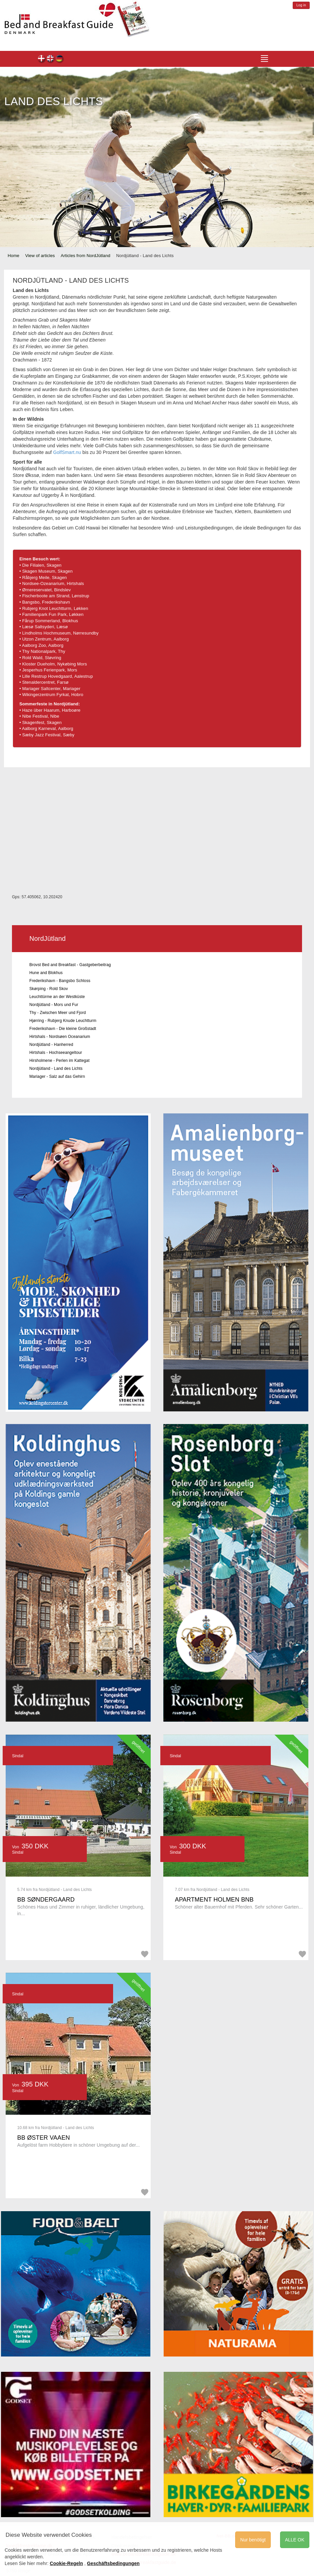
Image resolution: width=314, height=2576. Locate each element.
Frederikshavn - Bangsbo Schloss (59, 980)
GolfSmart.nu (67, 452)
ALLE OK (294, 2539)
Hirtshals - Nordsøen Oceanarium (59, 1036)
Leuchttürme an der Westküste (57, 996)
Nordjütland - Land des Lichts (55, 1068)
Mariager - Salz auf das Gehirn (57, 1076)
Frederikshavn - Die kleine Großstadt (62, 1028)
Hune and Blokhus (46, 972)
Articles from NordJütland (85, 255)
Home (13, 255)
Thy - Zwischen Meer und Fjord (57, 1012)
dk (41, 59)
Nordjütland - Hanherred (51, 1044)
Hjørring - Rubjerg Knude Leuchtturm (62, 1020)
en (50, 59)
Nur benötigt (252, 2539)
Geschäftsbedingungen (113, 2563)
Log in (301, 5)
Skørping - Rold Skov (48, 988)
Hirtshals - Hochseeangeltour (55, 1052)
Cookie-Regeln (66, 2563)
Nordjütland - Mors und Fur (53, 1004)
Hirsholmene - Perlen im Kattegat (59, 1060)
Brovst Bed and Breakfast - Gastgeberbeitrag (70, 964)
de (59, 59)
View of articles (40, 255)
